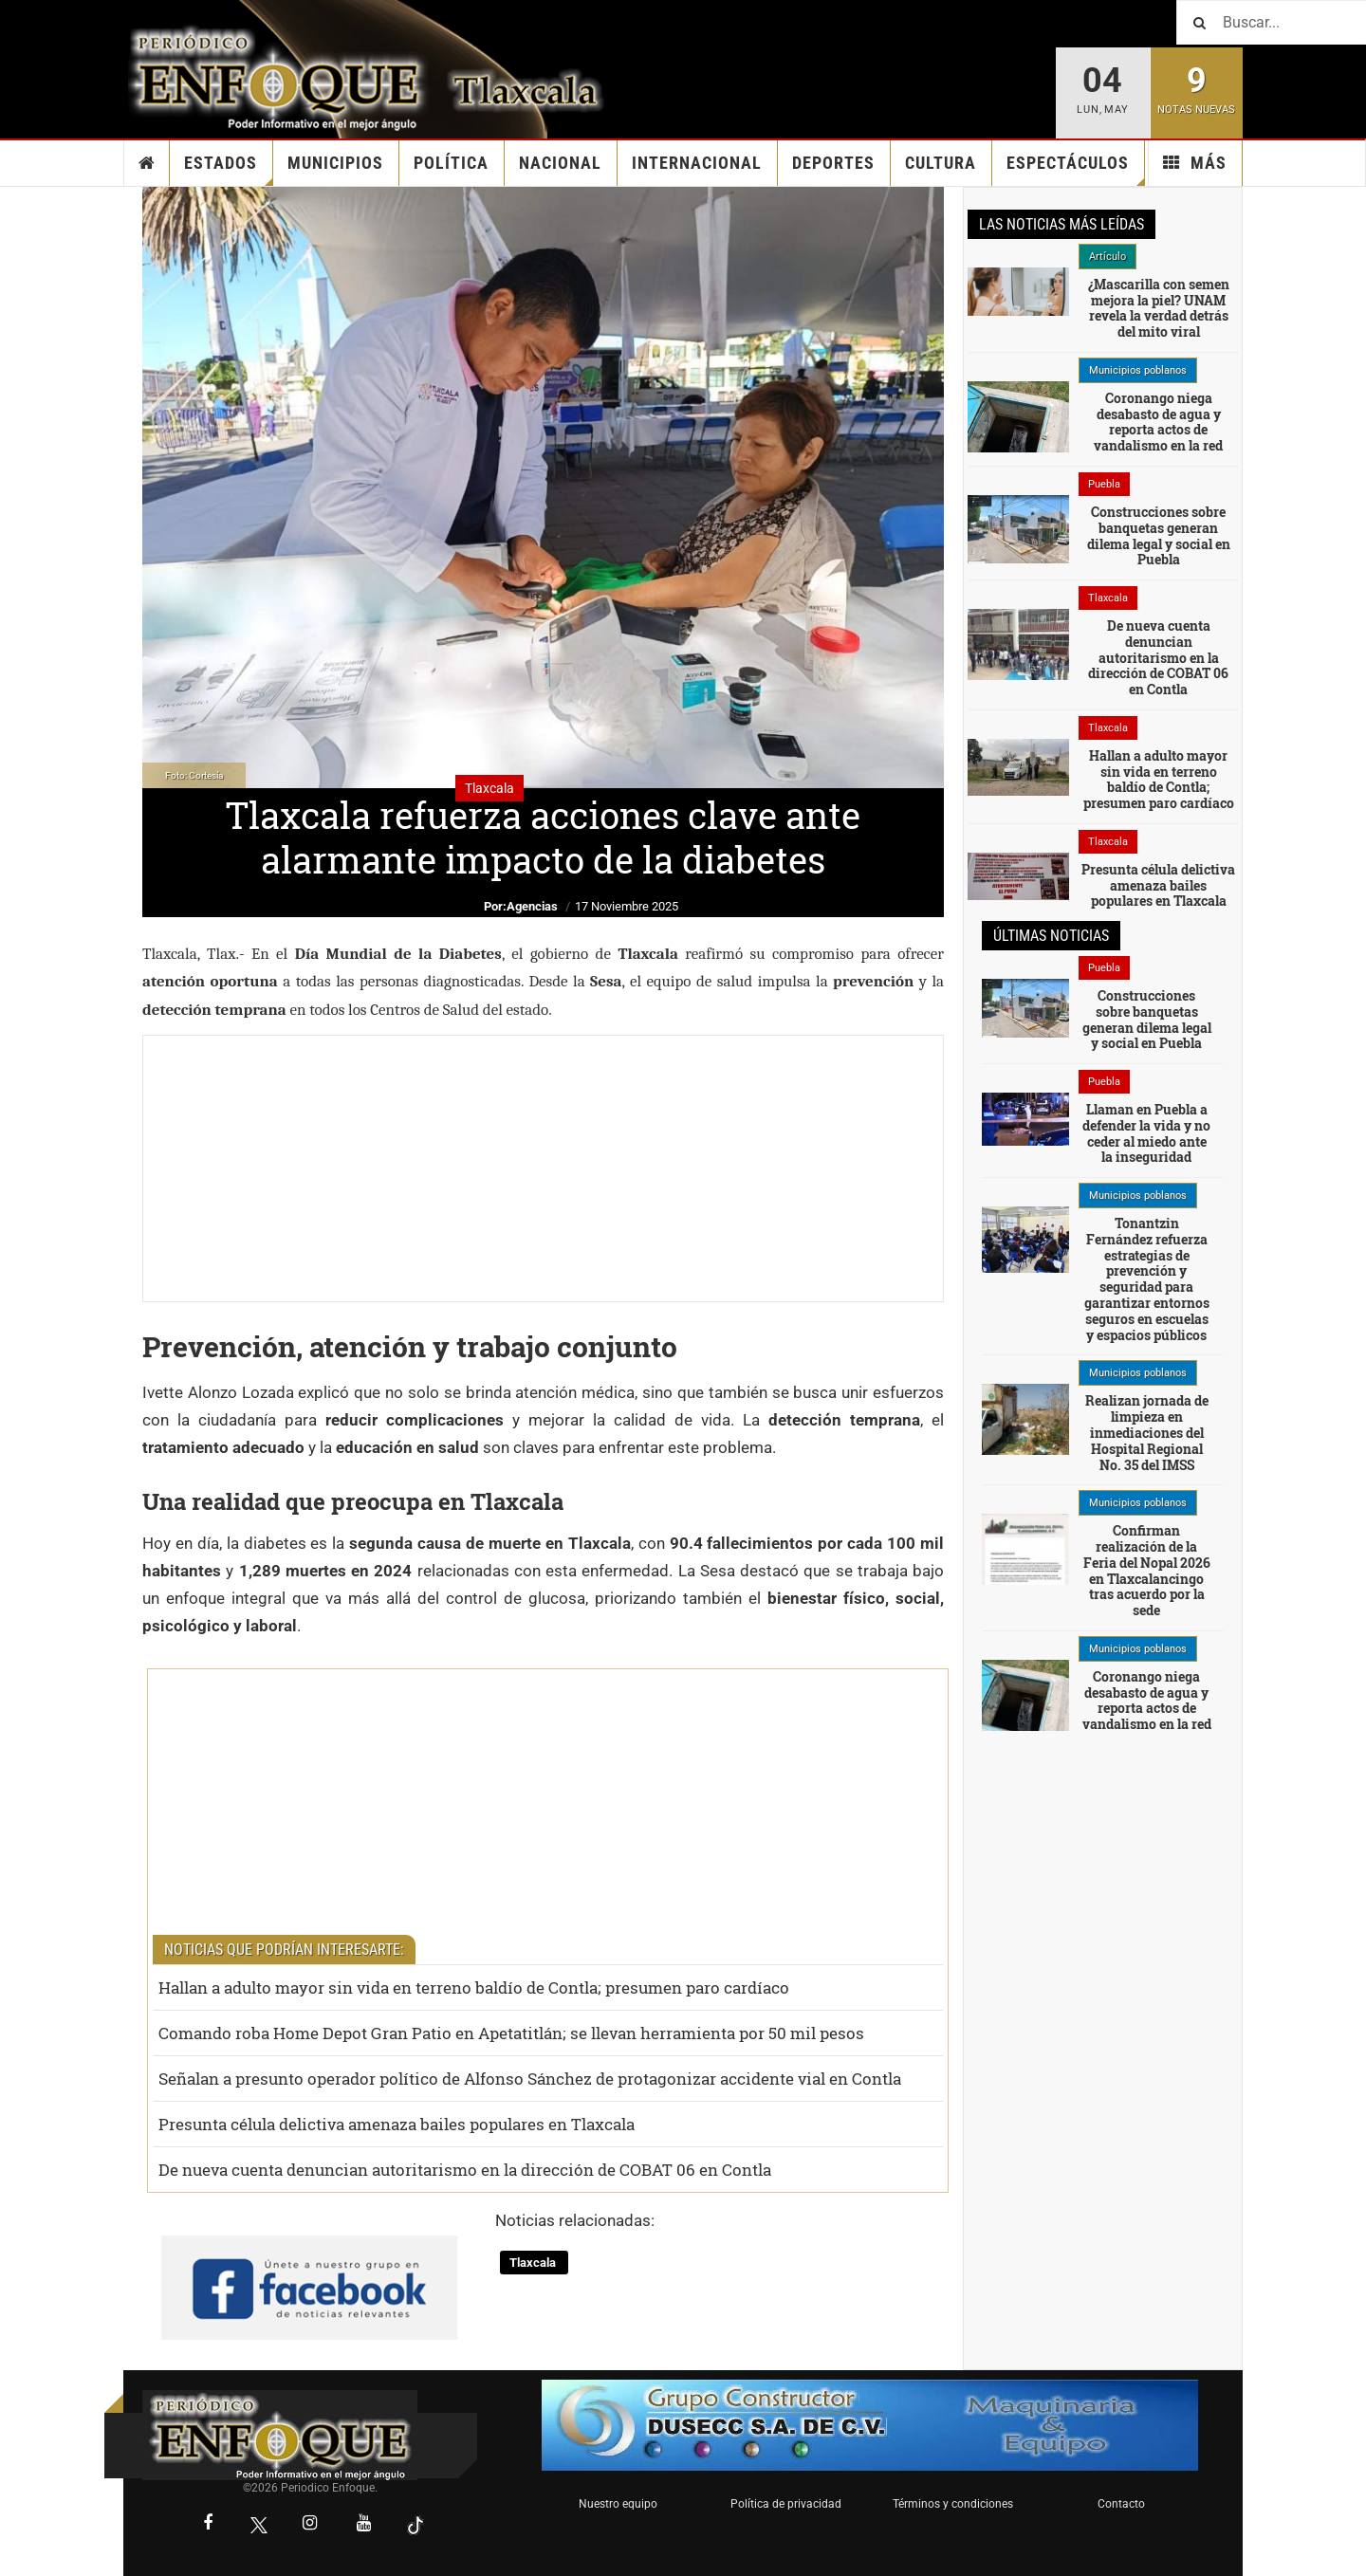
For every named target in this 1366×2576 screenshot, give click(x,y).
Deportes (833, 163)
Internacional (697, 163)
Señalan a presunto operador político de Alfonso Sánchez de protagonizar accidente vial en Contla (529, 2078)
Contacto (1121, 2504)
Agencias (532, 906)
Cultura (940, 163)
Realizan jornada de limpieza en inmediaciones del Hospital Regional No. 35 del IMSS (1147, 1432)
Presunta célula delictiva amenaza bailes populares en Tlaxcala (396, 2124)
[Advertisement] (543, 1168)
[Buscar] (1271, 22)
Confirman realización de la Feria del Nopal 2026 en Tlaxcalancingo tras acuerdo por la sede (1146, 1570)
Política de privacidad (785, 2504)
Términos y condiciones (953, 2504)
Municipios (335, 163)
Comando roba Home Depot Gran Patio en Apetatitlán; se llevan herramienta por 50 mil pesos (511, 2033)
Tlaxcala (534, 2262)
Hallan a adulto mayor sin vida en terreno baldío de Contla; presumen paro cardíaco (473, 1987)
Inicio (147, 163)
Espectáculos (1075, 169)
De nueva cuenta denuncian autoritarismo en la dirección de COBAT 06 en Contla (464, 2169)
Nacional (560, 163)
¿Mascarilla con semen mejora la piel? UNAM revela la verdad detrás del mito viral (1158, 307)
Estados (228, 169)
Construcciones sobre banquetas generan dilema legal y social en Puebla (1158, 535)
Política (451, 163)
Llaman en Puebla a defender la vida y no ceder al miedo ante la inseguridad (1146, 1133)
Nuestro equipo (618, 2504)
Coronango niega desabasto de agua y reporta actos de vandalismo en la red (1158, 421)
